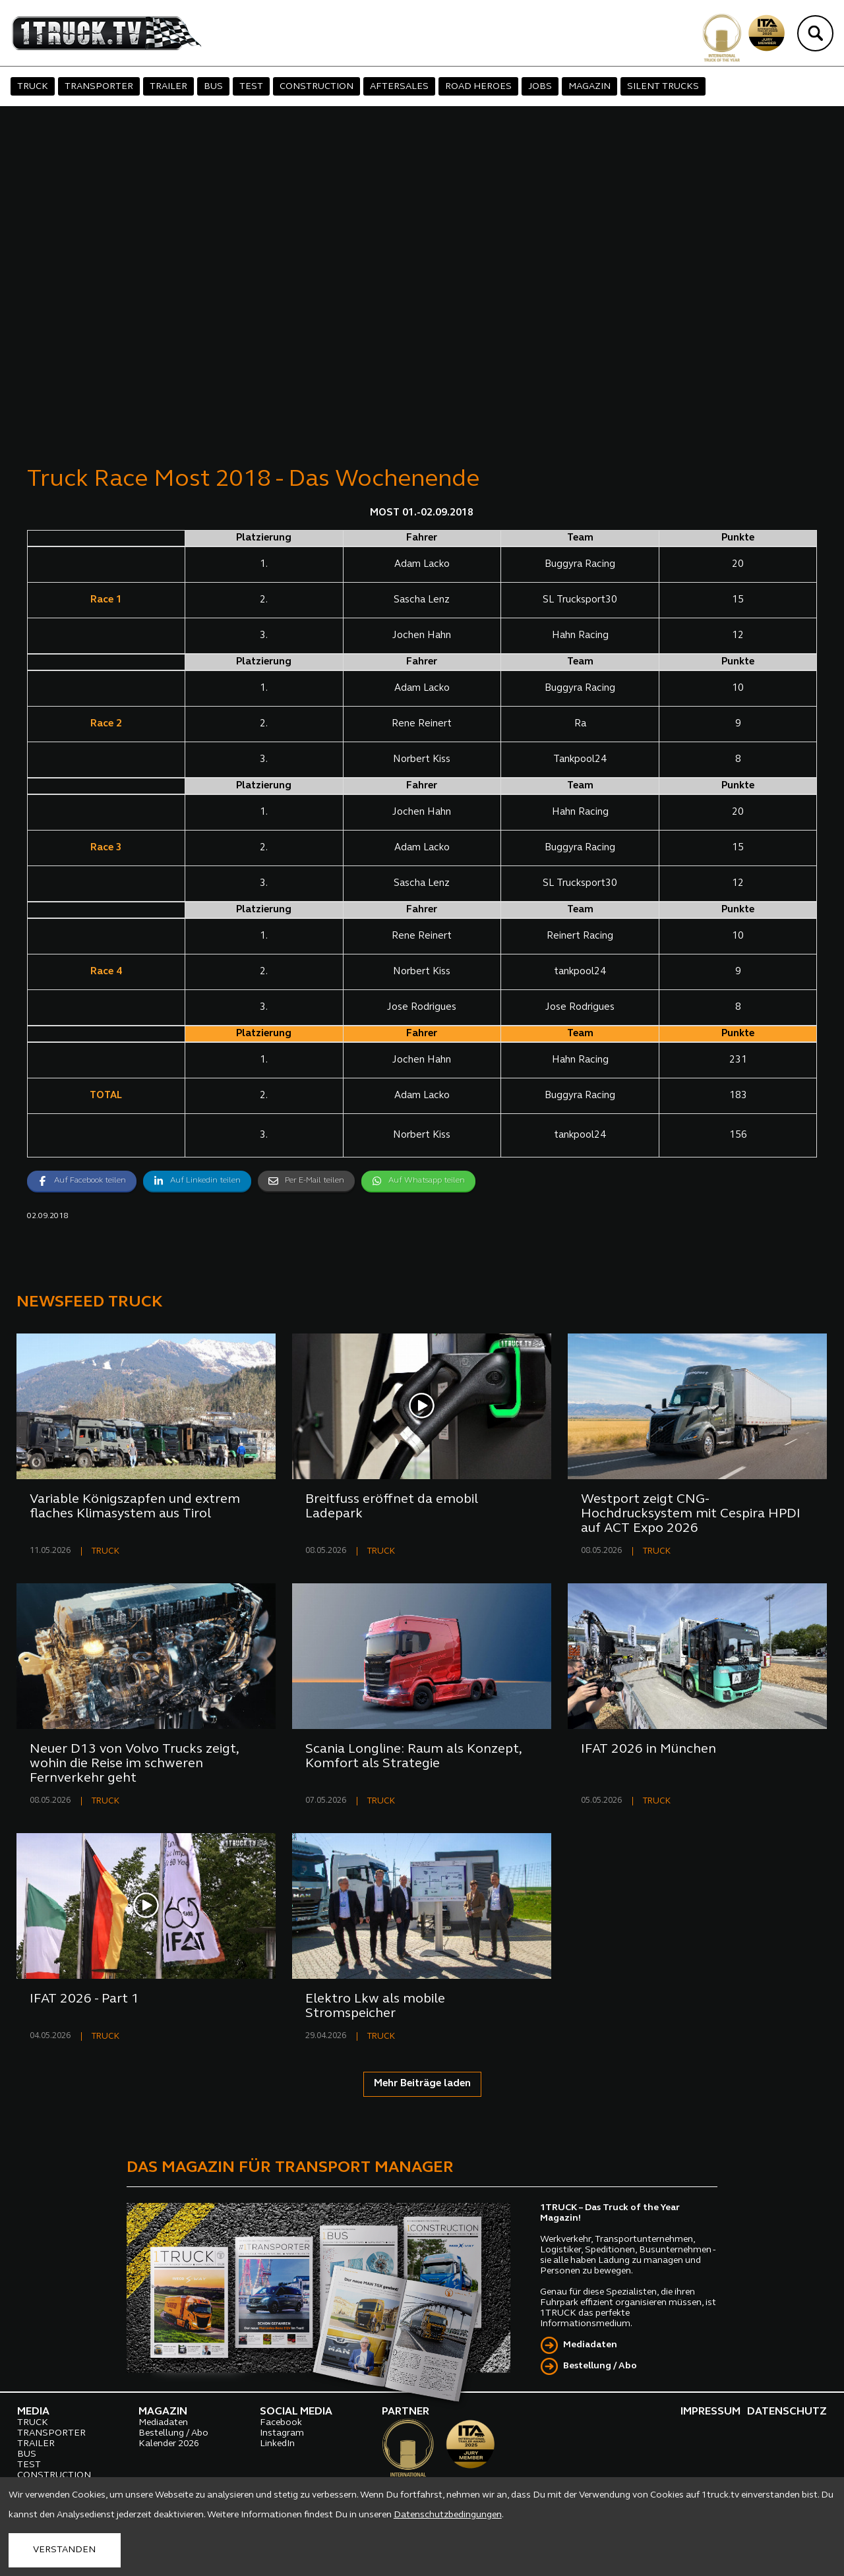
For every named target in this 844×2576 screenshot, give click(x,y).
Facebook (281, 2423)
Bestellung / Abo (600, 2366)
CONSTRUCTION (316, 87)
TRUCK (32, 87)
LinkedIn (277, 2444)
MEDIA (33, 2412)
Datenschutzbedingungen (448, 2515)
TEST (251, 87)
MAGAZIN (589, 87)
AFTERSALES (399, 87)
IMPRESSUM (710, 2412)
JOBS (540, 87)
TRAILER (168, 87)
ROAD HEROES (478, 87)
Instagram (282, 2433)
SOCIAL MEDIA (296, 2412)
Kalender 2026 (168, 2444)
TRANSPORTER (99, 87)
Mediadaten (590, 2345)
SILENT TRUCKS (663, 87)
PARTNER (405, 2412)
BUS (213, 87)
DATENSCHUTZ (787, 2412)
